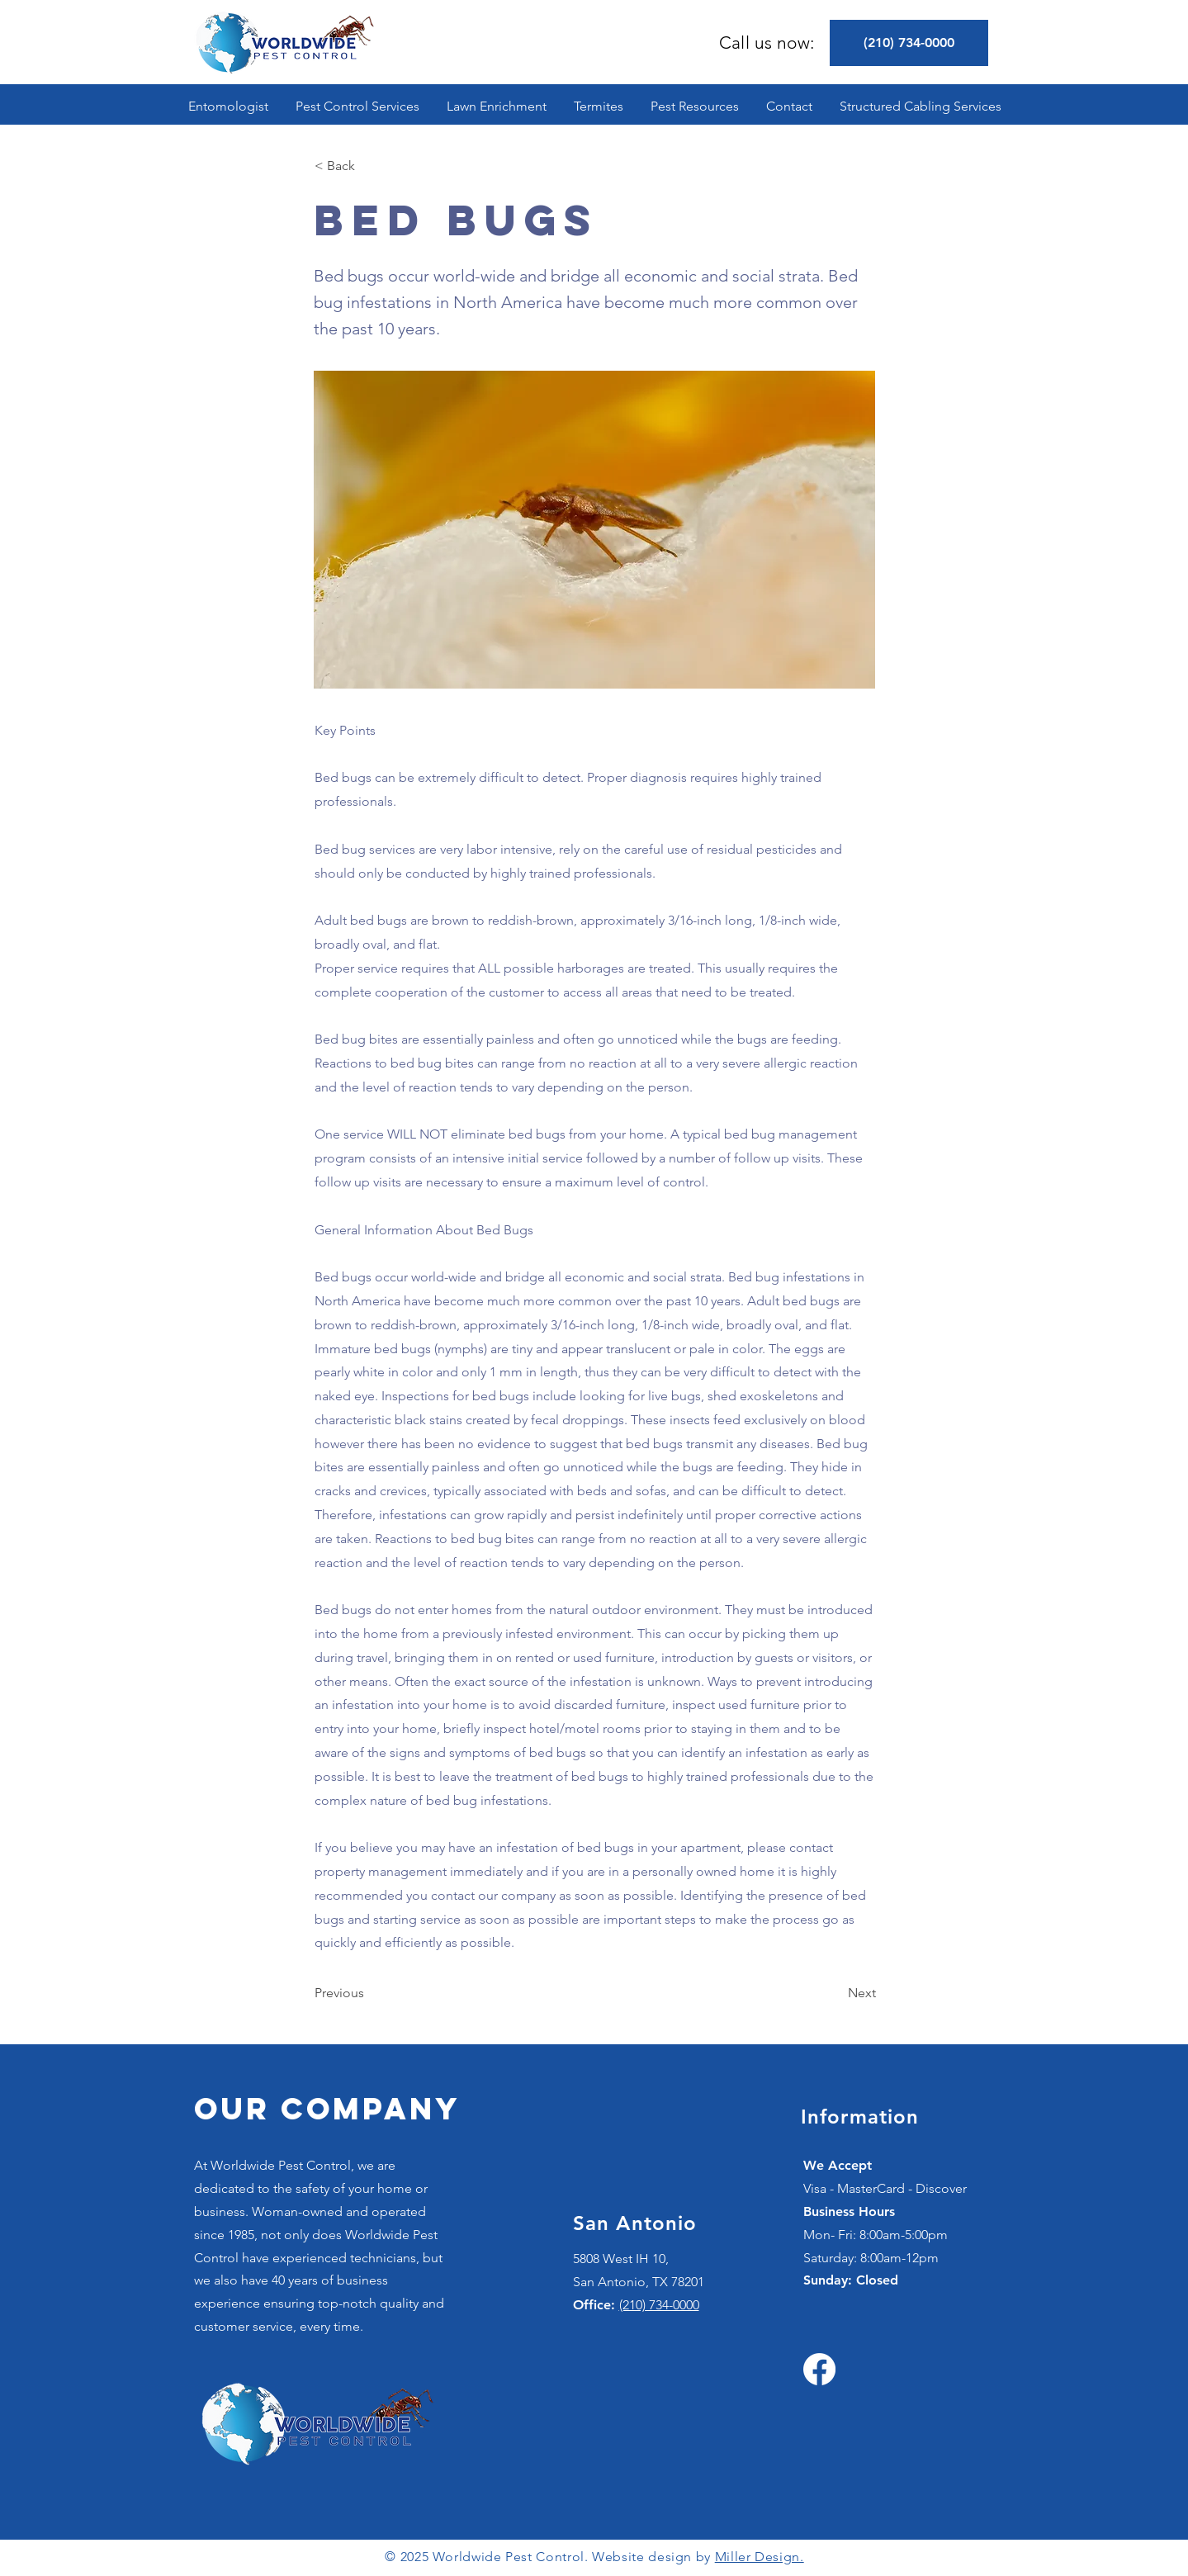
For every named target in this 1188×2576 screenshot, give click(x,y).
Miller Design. (759, 2556)
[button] (357, 106)
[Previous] (369, 1993)
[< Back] (369, 165)
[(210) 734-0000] (909, 43)
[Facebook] (819, 2369)
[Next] (834, 1993)
